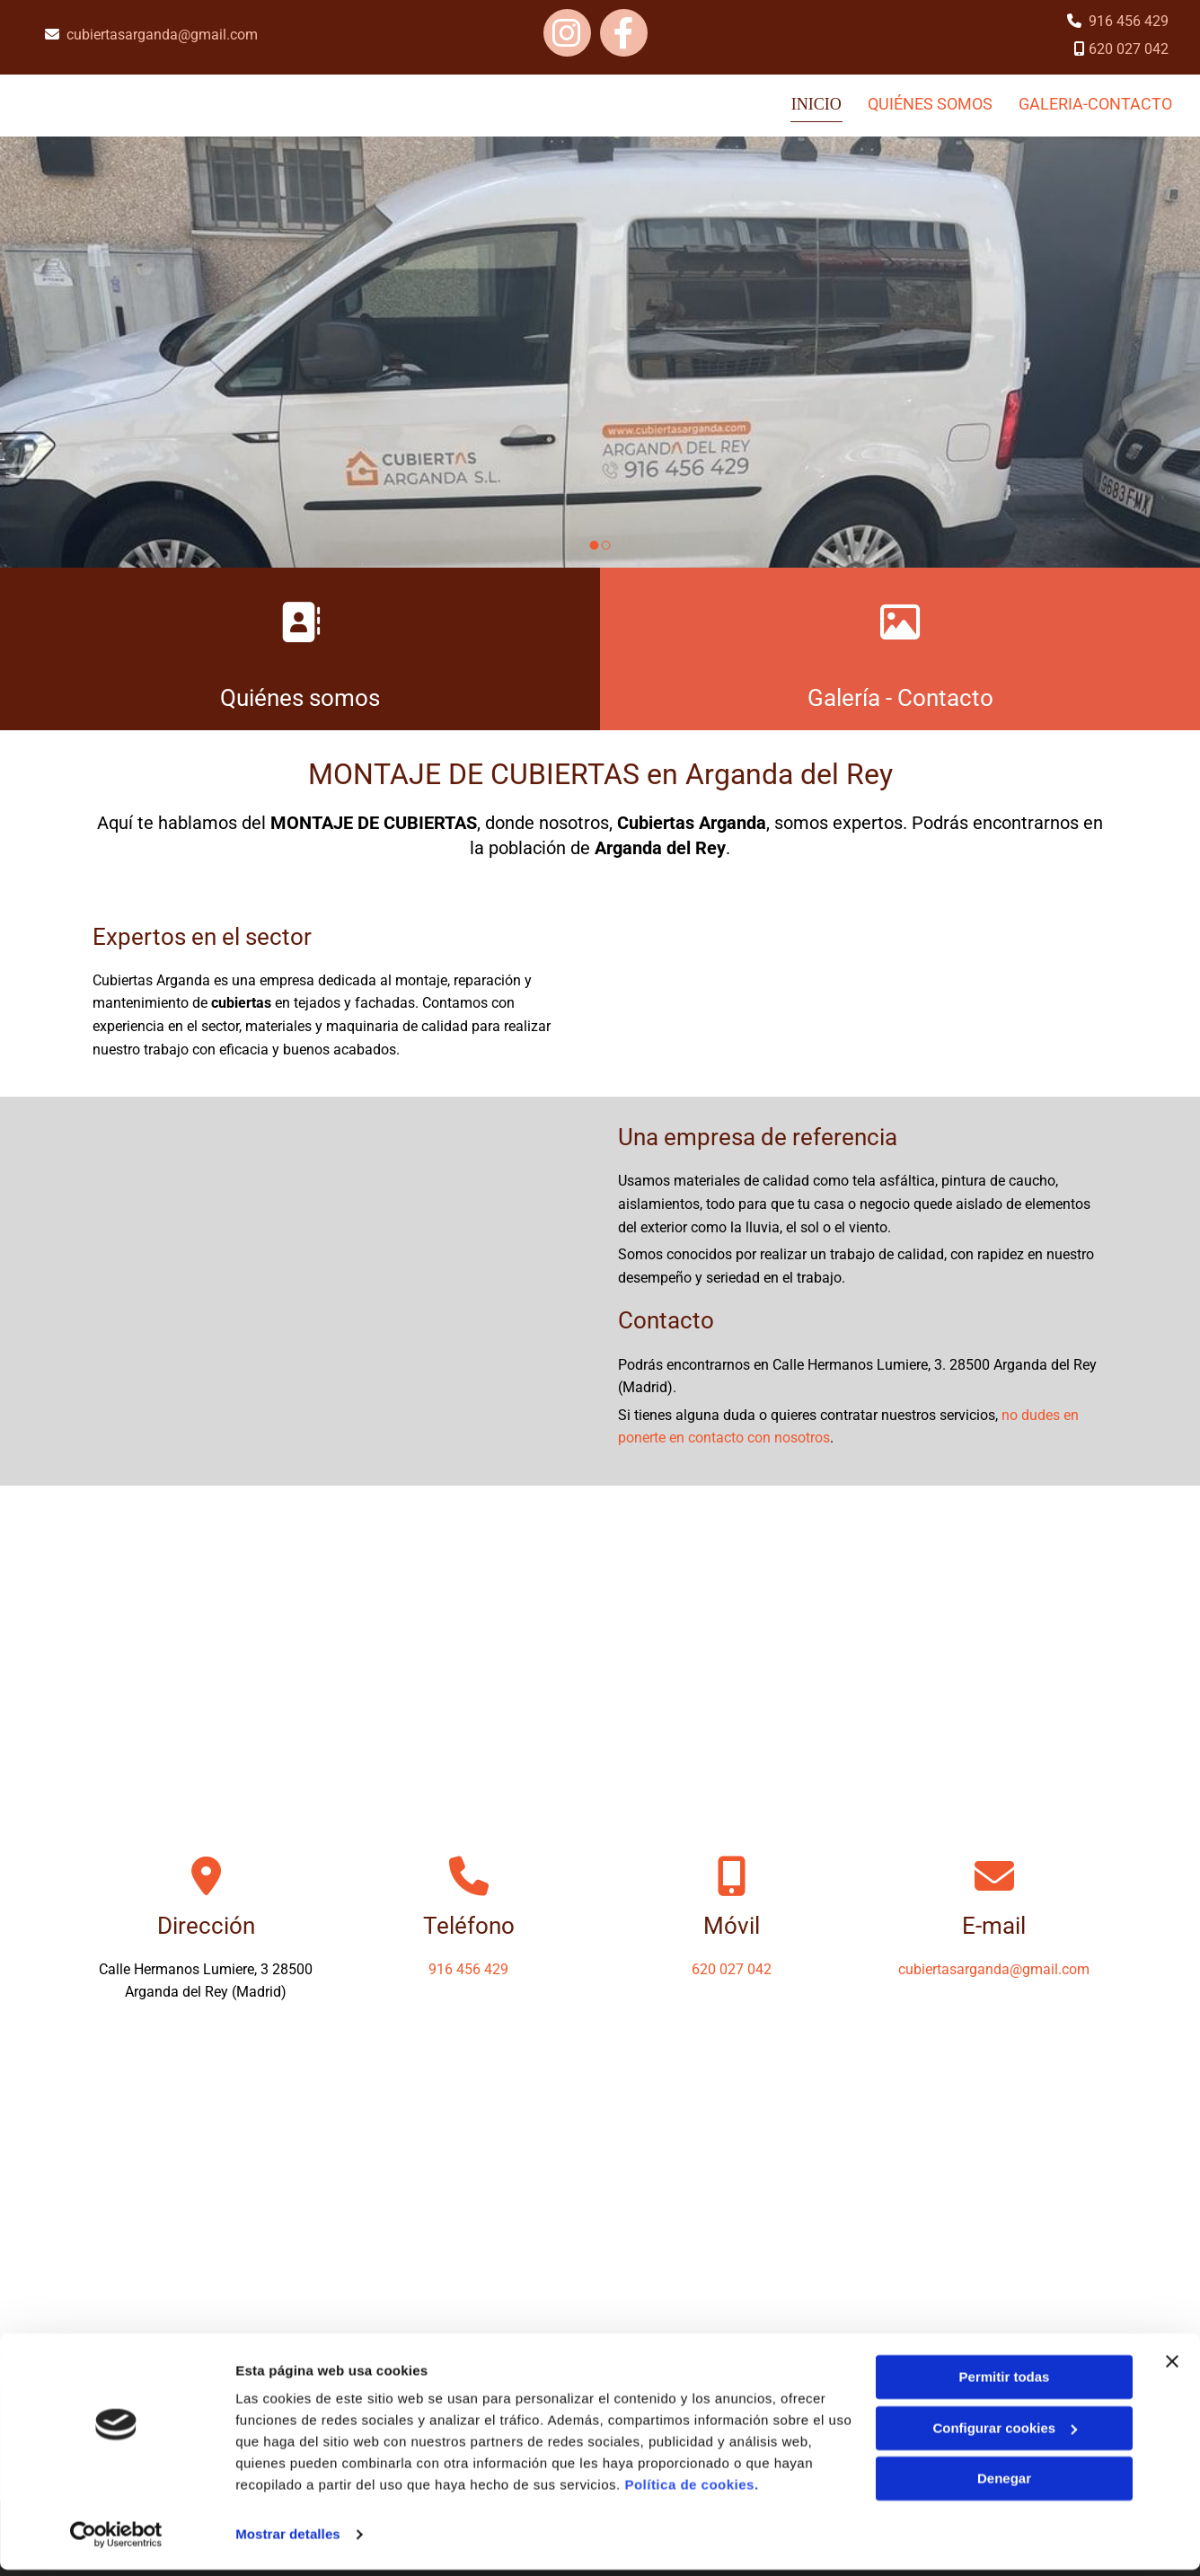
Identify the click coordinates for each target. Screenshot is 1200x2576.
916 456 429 (1129, 21)
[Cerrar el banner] (1172, 2367)
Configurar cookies (1004, 2433)
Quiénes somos (300, 696)
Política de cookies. (691, 2491)
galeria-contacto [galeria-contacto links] (1096, 102)
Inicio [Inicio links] (817, 102)
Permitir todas (1004, 2383)
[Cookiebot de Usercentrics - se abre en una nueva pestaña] (116, 2540)
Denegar (1004, 2484)
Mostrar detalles (287, 2540)
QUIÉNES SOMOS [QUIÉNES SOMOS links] (930, 102)
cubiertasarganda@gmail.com (162, 34)
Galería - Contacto (900, 696)
